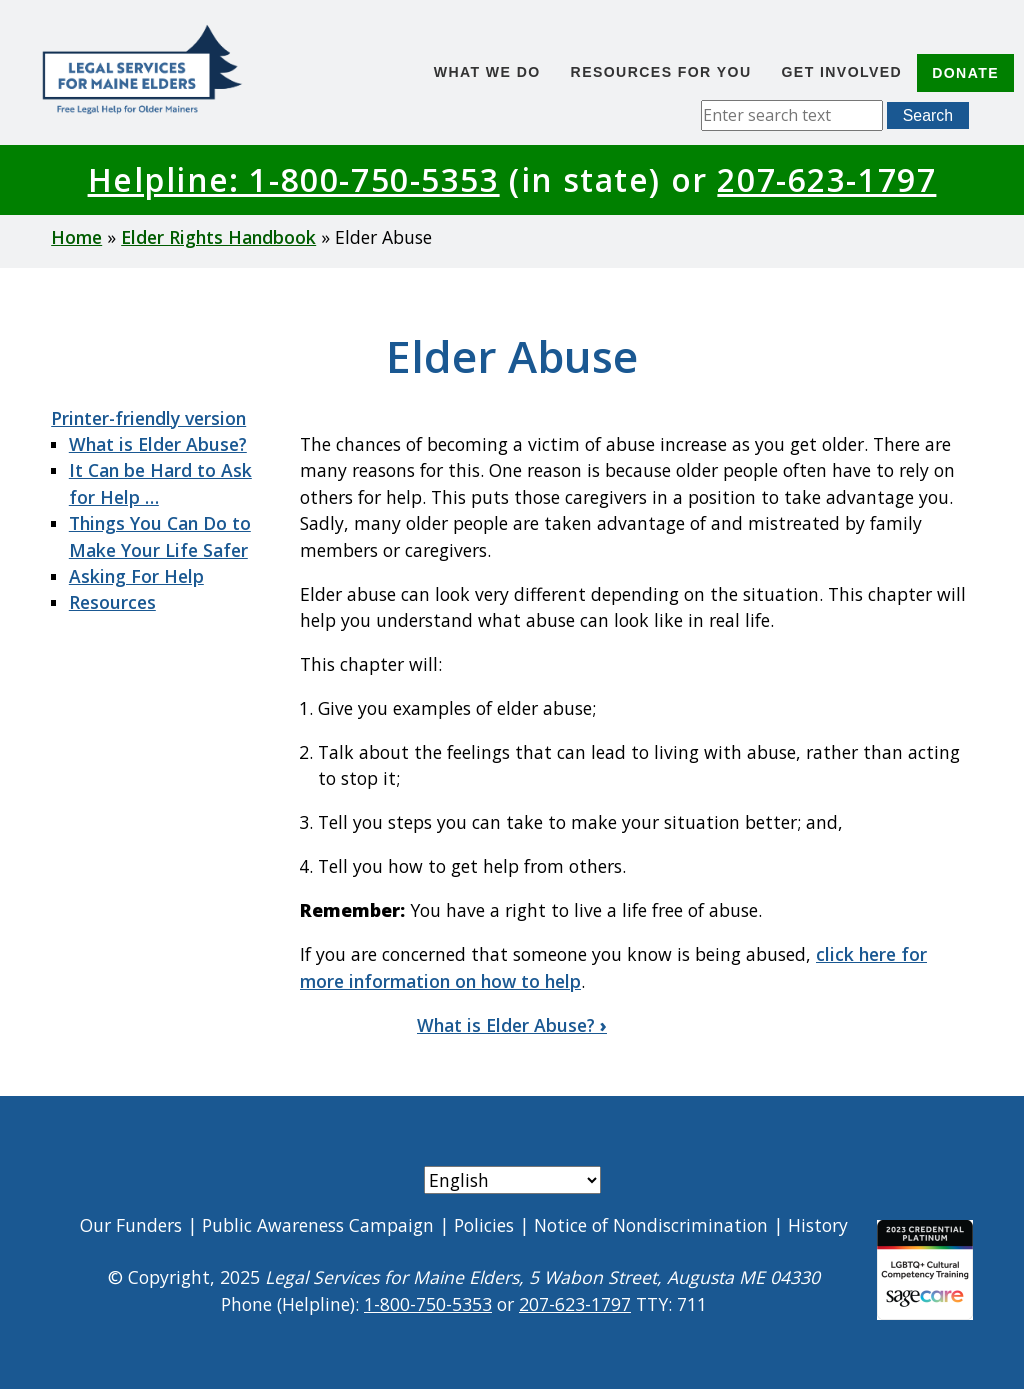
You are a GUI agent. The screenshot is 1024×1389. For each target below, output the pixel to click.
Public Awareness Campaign (318, 1225)
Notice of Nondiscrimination (651, 1225)
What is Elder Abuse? (158, 444)
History (818, 1225)
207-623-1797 (826, 179)
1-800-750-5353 (428, 1304)
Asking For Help (136, 576)
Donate (965, 73)
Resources (112, 602)
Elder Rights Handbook (218, 237)
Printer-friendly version (148, 418)
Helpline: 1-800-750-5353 (294, 179)
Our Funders (131, 1225)
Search (928, 115)
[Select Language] (512, 1180)
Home (76, 237)
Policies (484, 1225)
